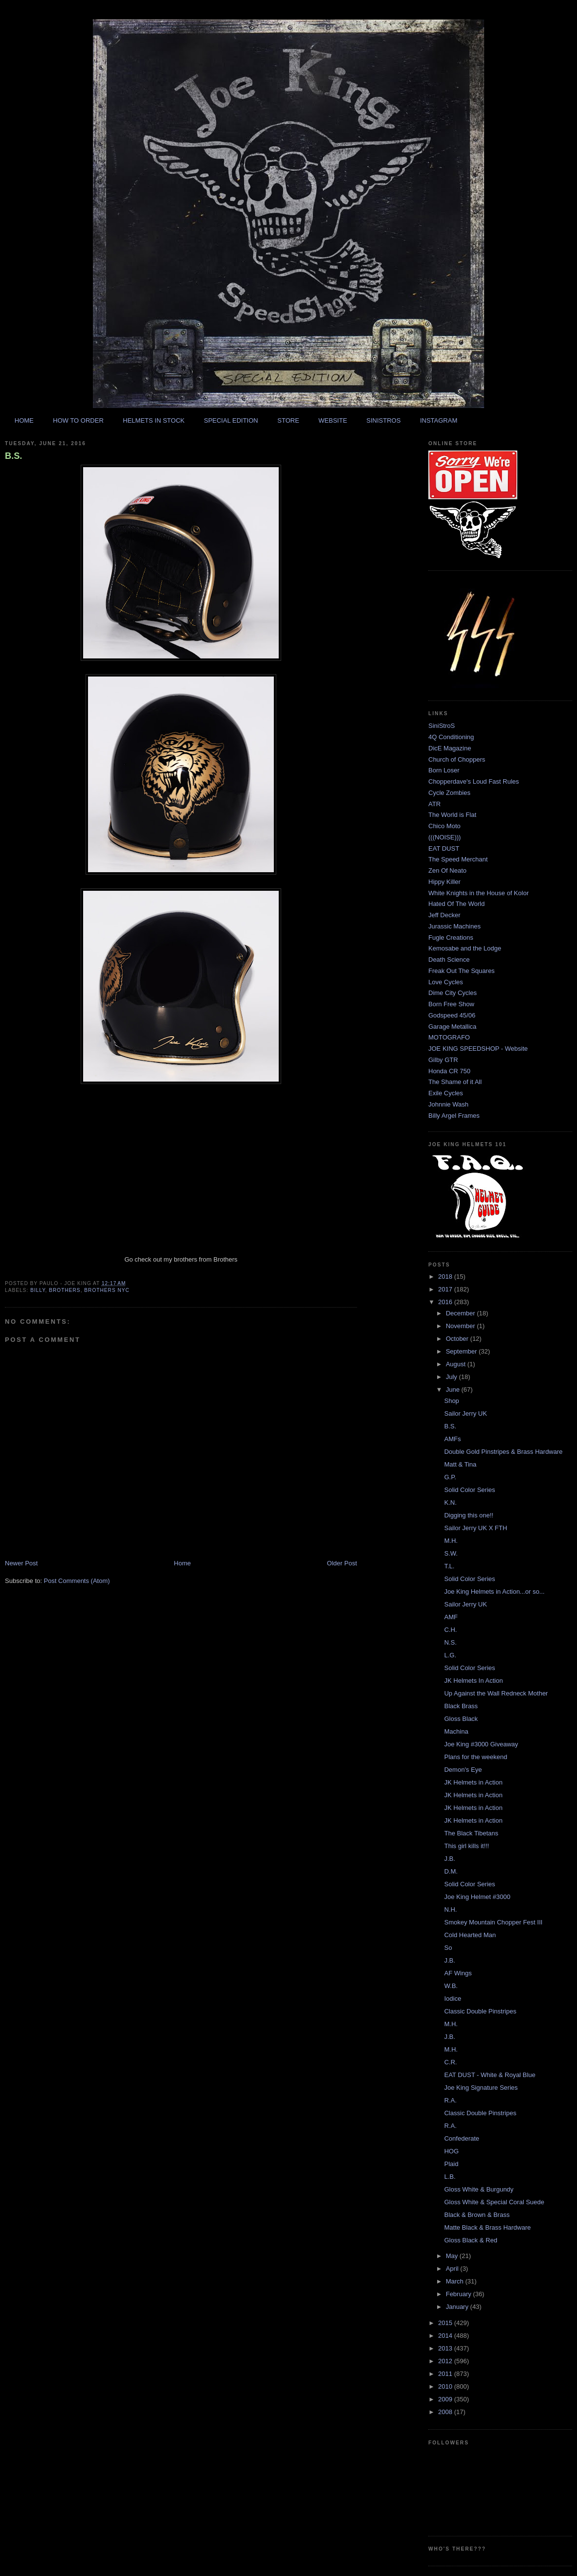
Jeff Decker (444, 915)
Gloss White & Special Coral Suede (494, 2202)
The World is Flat (452, 814)
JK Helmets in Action (473, 1782)
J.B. (449, 1858)
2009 (446, 2399)
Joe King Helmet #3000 (477, 1896)
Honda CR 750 (449, 1071)
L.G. (450, 1655)
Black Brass (461, 1706)
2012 (446, 2361)
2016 (446, 1302)
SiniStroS (441, 725)
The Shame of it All (455, 1081)
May (453, 2256)
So (448, 1947)
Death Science (449, 959)
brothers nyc (107, 1290)
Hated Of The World (456, 903)
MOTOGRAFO (449, 1037)
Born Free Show (451, 1004)
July (452, 1376)
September (462, 1351)
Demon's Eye (463, 1769)
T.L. (449, 1566)
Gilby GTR (443, 1059)
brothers (64, 1290)
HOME (24, 420)
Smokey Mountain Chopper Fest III (493, 1922)
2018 (446, 1276)
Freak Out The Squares (461, 970)
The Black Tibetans (471, 1833)
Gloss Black (461, 1718)
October (458, 1338)
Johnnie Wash (448, 1104)
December (461, 1313)
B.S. (13, 456)
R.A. (450, 2100)
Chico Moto (444, 826)
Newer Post (21, 1563)
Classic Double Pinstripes (480, 2011)
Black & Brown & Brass (477, 2214)
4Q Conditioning (451, 737)
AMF (450, 1617)
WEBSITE (332, 420)
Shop (451, 1400)
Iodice (452, 1998)
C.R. (450, 2062)
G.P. (450, 1477)
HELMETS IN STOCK (153, 420)
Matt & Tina (460, 1464)
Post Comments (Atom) (77, 1580)
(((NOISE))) (444, 837)
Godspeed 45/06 (451, 1015)
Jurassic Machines (454, 926)
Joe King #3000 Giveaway (481, 1744)
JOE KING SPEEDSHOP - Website (478, 1048)
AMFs (452, 1439)
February (459, 2294)
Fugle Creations (450, 937)
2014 (446, 2335)
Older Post (342, 1563)
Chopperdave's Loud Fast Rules (473, 781)
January (458, 2306)
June (454, 1389)
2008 (446, 2412)
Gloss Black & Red (470, 2240)
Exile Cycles (445, 1093)
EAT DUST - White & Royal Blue (489, 2075)
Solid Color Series (469, 1489)
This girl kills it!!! (466, 1846)
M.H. (450, 1540)
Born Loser (444, 770)
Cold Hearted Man (470, 1935)
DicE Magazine (449, 748)
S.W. (450, 1553)
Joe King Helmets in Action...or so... (494, 1591)
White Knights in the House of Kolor (478, 893)
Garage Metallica (452, 1026)
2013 (446, 2348)
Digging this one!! (468, 1515)
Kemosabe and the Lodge (464, 948)
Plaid (451, 2164)
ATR (434, 804)
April (453, 2268)
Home (182, 1563)
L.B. (449, 2176)
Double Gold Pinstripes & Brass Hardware (503, 1451)
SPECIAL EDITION (231, 420)
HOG (451, 2151)
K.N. (450, 1502)
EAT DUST (443, 848)
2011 (446, 2373)
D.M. (450, 1871)
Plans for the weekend (475, 1757)
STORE (288, 420)
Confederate (461, 2138)
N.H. (450, 1909)
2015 (446, 2323)
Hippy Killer (444, 881)
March (456, 2281)
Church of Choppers (456, 759)
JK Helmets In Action (473, 1680)
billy (37, 1290)
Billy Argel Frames (454, 1115)
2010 (446, 2386)
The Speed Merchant (458, 859)
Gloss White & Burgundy (478, 2189)
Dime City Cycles (452, 992)
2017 (446, 1289)
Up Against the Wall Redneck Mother (496, 1693)
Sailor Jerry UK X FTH (475, 1528)
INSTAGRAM (438, 420)
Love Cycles (445, 982)
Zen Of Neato (447, 870)
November (461, 1326)
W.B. (450, 1985)
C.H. (450, 1629)
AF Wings (457, 1973)
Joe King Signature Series (480, 2087)
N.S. (450, 1642)
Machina (456, 1731)
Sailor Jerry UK (465, 1413)
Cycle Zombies (449, 792)
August (456, 1364)
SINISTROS (383, 420)
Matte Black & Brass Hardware (487, 2227)
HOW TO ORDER (78, 420)
